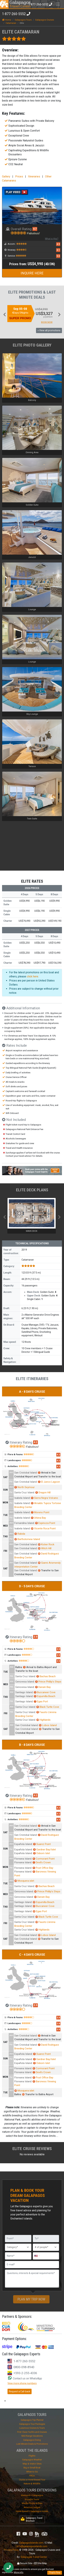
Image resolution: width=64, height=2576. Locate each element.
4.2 (35, 1442)
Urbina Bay (38, 1517)
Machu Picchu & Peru (32, 2503)
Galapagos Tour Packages (32, 2424)
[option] (31, 314)
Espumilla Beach (44, 1696)
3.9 (35, 1636)
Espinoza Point (45, 1523)
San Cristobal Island (25, 1472)
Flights (32, 2455)
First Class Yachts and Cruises (32, 2432)
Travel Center (20, 4)
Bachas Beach (46, 1676)
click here (32, 976)
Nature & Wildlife (32, 2483)
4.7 (35, 228)
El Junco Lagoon (49, 1481)
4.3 (58, 1466)
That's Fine (54, 2572)
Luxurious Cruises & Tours (32, 2428)
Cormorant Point (44, 1858)
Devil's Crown (42, 1862)
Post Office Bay (43, 1867)
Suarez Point (42, 1844)
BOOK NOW (47, 322)
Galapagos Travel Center (34, 2557)
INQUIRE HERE (32, 273)
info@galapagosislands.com (32, 2546)
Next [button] (59, 314)
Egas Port (41, 1701)
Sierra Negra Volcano (44, 1497)
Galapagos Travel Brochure (31, 2519)
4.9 (58, 244)
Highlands (43, 1719)
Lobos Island (48, 1725)
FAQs (32, 2475)
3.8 (58, 2023)
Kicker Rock (46, 1544)
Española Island (23, 1844)
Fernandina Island (24, 1523)
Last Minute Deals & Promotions (32, 2444)
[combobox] (37, 2255)
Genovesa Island (24, 1681)
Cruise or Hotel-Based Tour (32, 2479)
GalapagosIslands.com (31, 2542)
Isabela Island (22, 1497)
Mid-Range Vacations (32, 2436)
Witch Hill (44, 1548)
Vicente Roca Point (43, 1528)
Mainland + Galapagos (32, 2495)
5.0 (58, 256)
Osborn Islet (41, 1853)
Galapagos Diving (32, 2440)
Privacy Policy (11, 2549)
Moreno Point (40, 1512)
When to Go (32, 2471)
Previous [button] (5, 314)
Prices (19, 176)
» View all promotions (49, 330)
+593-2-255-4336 (25, 2373)
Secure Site (24, 2563)
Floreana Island (22, 1858)
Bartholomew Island (27, 1539)
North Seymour (24, 1487)
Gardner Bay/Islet (44, 1849)
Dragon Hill (43, 1492)
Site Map (40, 2563)
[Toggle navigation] (58, 4)
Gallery (6, 176)
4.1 (58, 250)
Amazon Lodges (32, 2507)
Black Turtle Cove (47, 1706)
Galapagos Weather (32, 2459)
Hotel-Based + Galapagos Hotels (32, 2511)
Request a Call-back (19, 2391)
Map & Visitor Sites (32, 2463)
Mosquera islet (24, 1880)
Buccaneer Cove (44, 1692)
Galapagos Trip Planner (32, 2420)
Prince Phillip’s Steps (48, 1681)
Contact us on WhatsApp (25, 2378)
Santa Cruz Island (24, 1492)
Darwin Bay (43, 1687)
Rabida (19, 1533)
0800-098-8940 (23, 2367)
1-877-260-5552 (14, 14)
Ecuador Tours (32, 2499)
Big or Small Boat (32, 2467)
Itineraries (34, 176)
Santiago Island (24, 1692)
